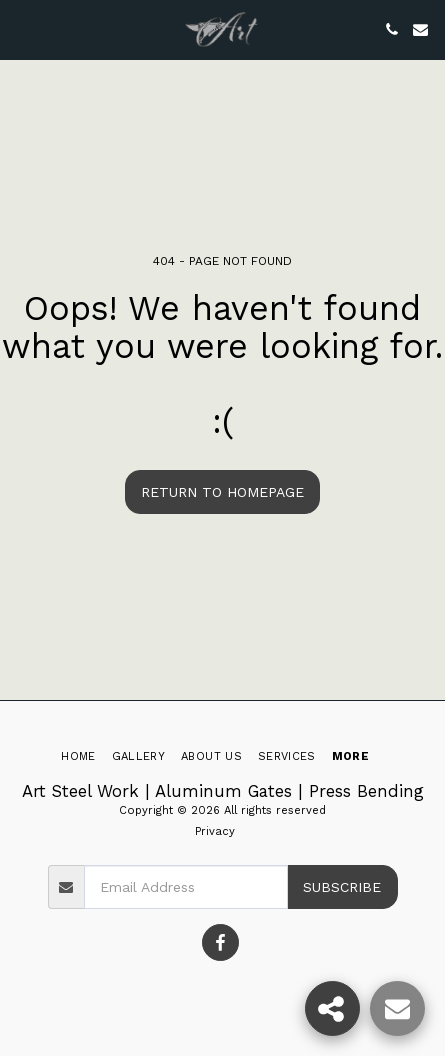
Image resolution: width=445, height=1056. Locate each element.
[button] (22, 29)
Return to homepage (222, 492)
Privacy (215, 831)
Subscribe (342, 887)
